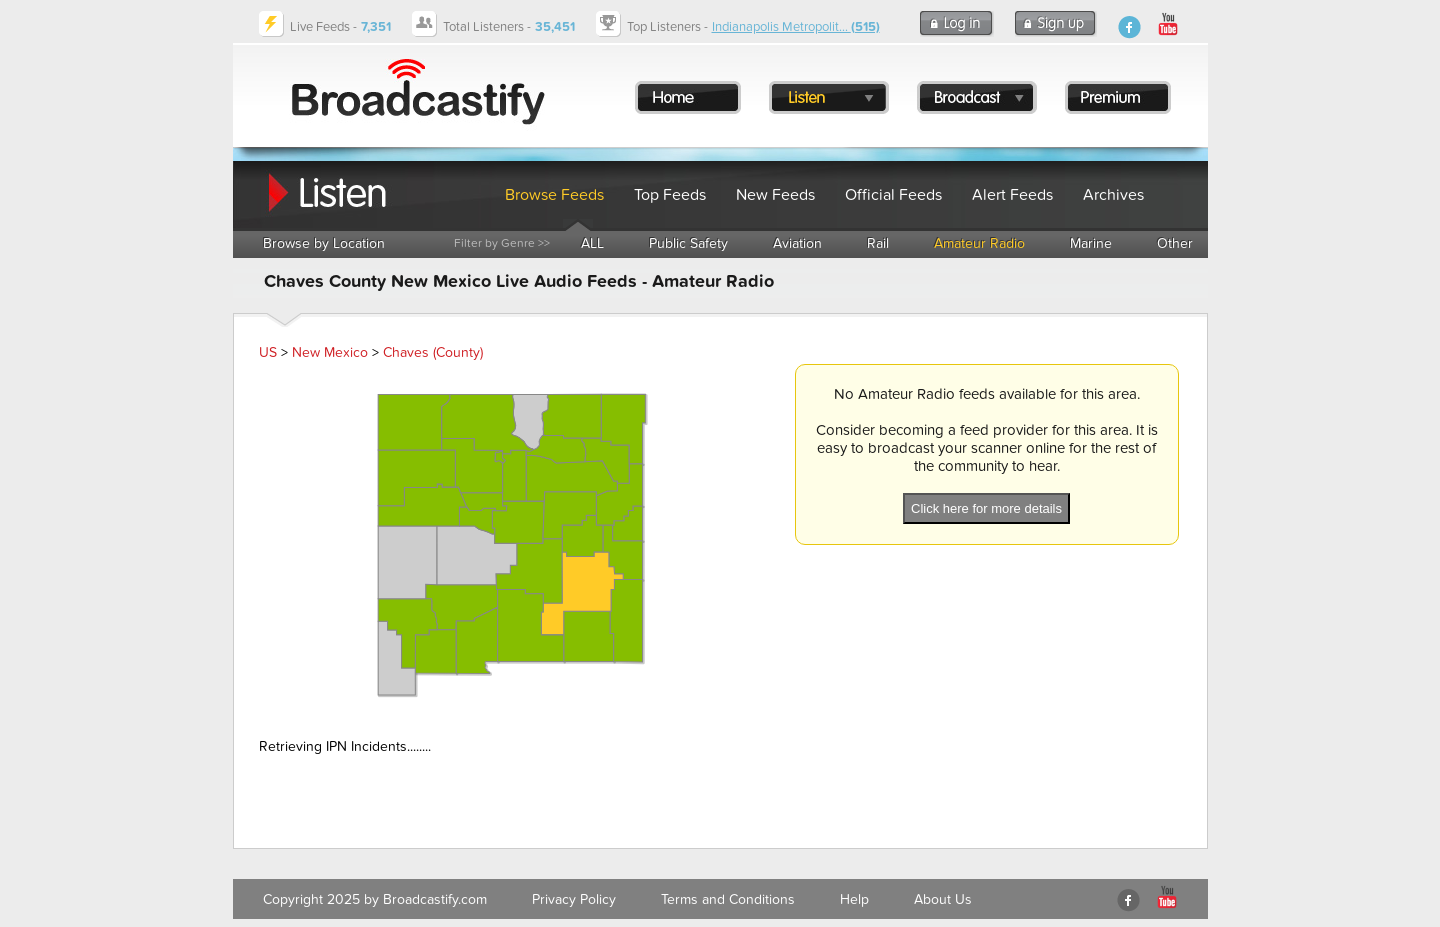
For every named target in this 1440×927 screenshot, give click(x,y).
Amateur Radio (979, 243)
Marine (1091, 243)
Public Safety (688, 243)
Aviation (797, 243)
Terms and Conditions (728, 899)
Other (1175, 243)
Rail (878, 243)
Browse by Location (324, 243)
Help (854, 899)
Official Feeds (893, 195)
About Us (943, 899)
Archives (1113, 195)
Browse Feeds (554, 195)
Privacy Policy (574, 899)
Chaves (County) (433, 352)
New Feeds (775, 195)
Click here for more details (986, 508)
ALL (592, 243)
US (268, 352)
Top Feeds (670, 195)
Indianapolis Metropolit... (796, 27)
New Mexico (330, 352)
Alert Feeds (1012, 195)
